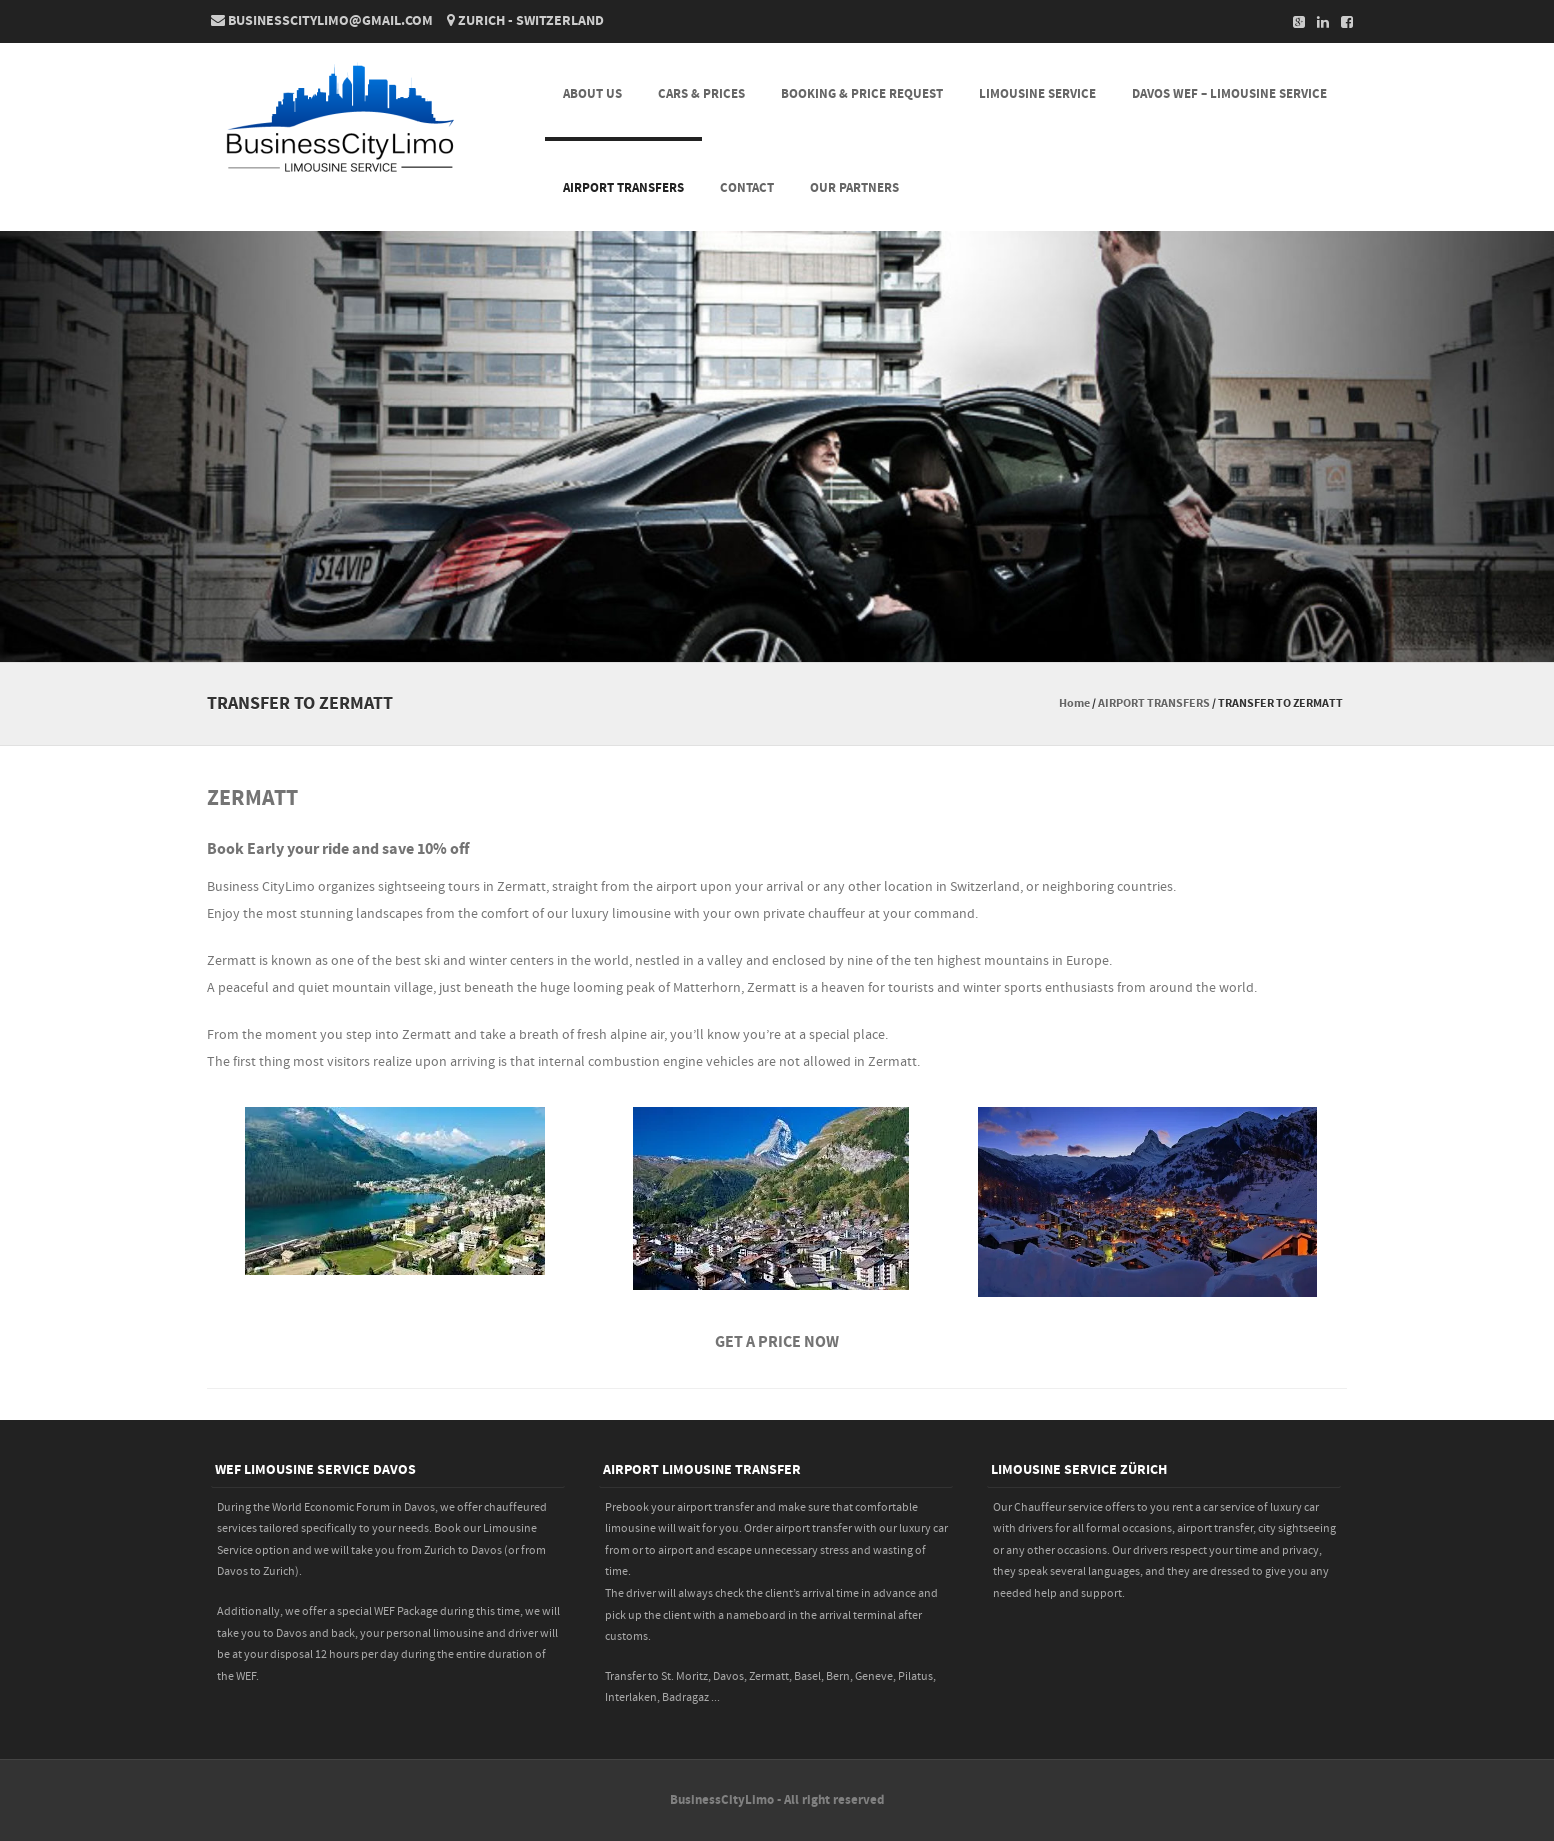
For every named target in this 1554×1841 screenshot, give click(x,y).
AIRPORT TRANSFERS (623, 188)
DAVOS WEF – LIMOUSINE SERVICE (1229, 94)
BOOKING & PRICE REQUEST (862, 94)
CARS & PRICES (701, 94)
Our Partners (854, 188)
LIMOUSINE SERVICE (1037, 94)
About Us (592, 94)
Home (1074, 703)
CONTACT (747, 188)
